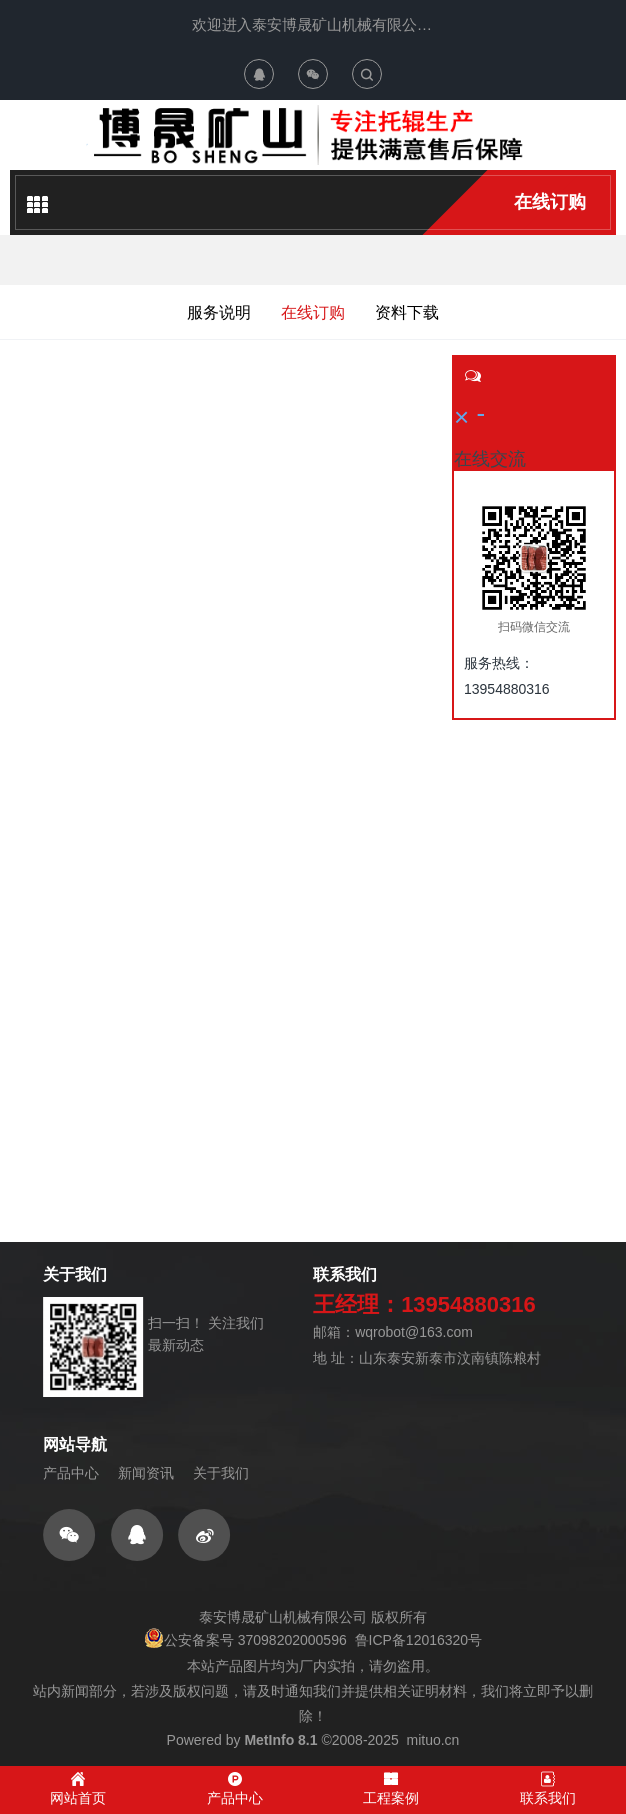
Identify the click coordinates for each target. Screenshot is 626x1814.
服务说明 (219, 312)
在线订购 (550, 202)
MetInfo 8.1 (280, 1740)
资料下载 (407, 312)
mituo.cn (432, 1740)
